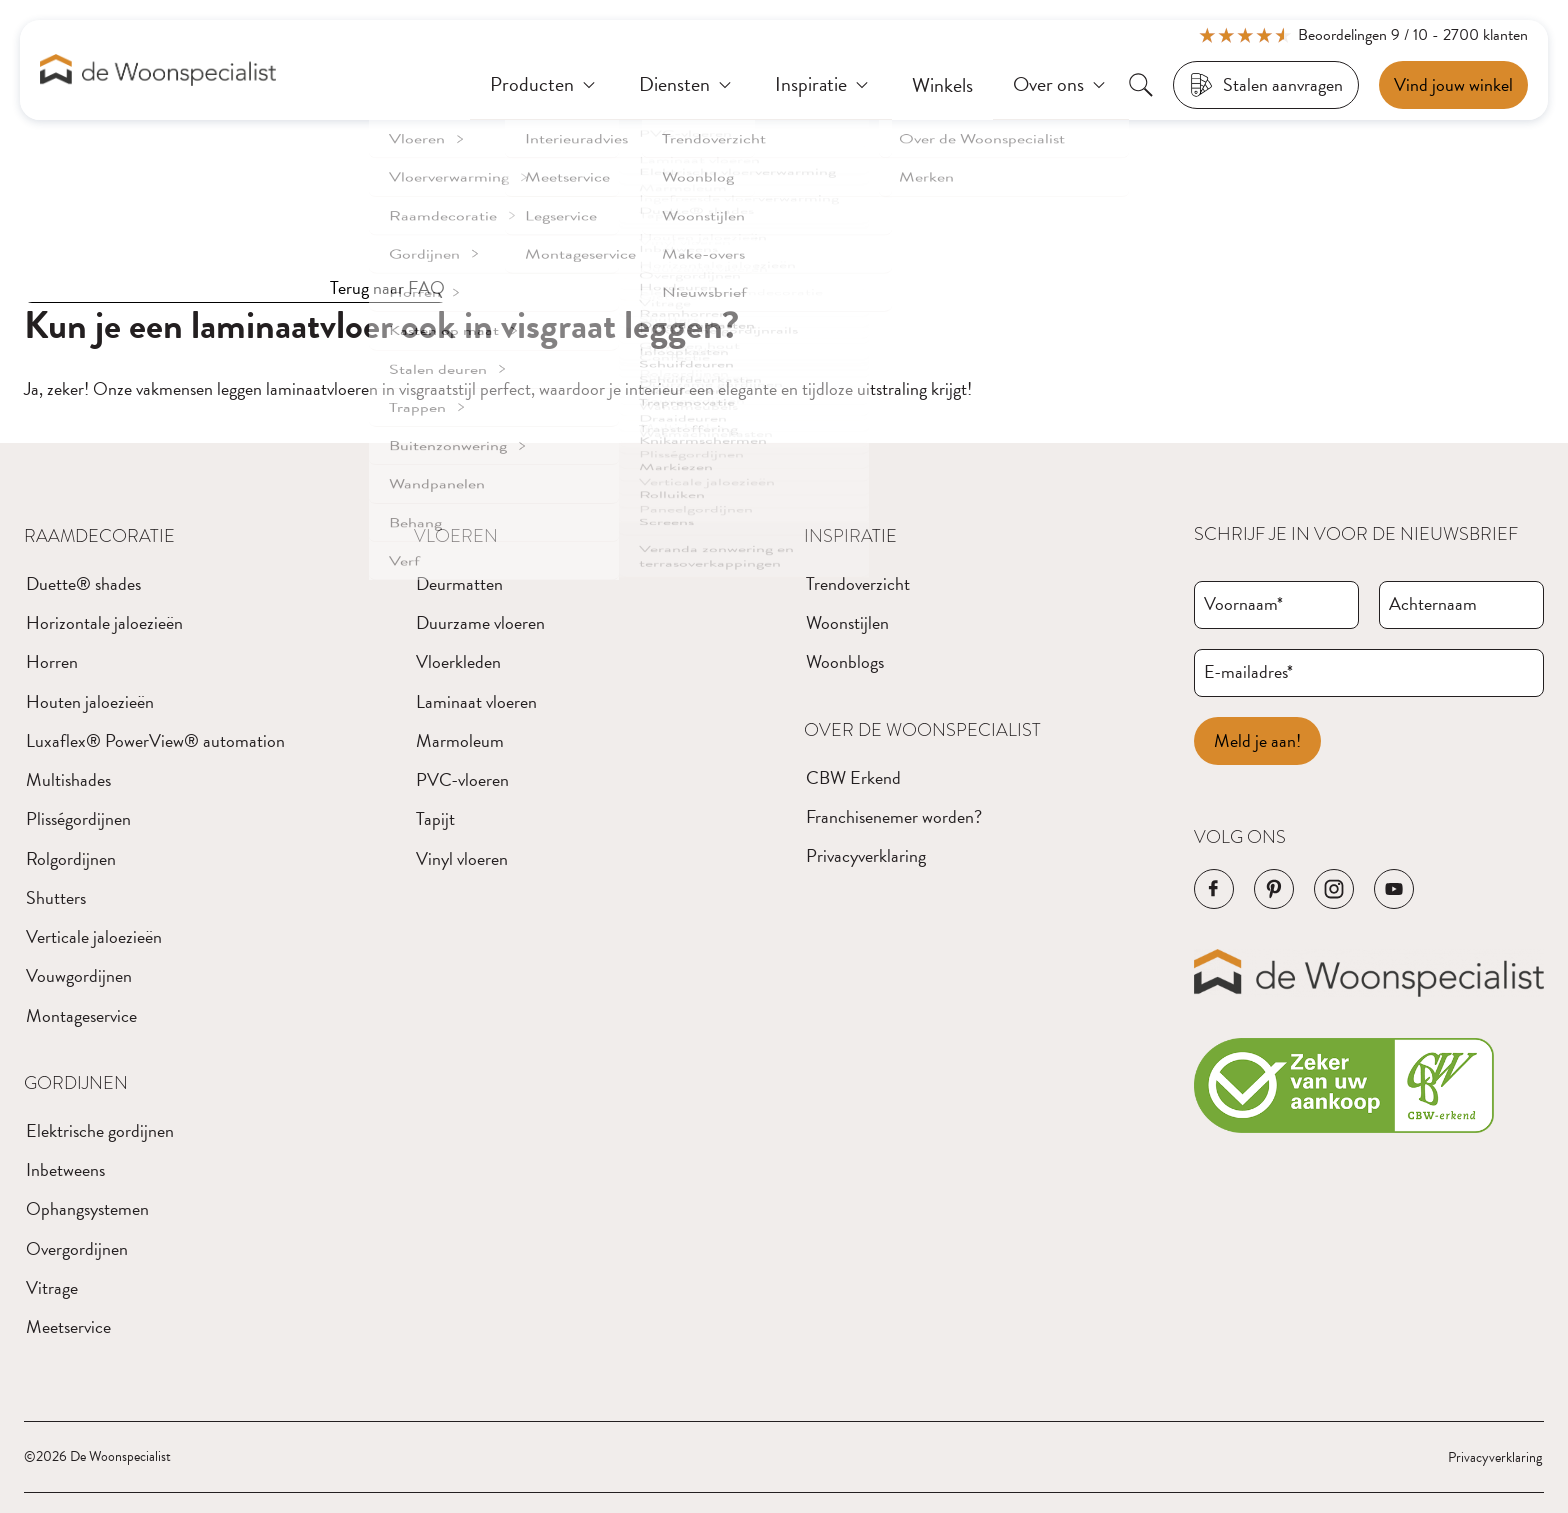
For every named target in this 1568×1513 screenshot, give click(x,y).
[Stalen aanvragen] (1266, 85)
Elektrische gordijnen (100, 1130)
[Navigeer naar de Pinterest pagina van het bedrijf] (1274, 889)
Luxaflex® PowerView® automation (155, 740)
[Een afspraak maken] (1453, 85)
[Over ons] (1061, 85)
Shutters (56, 897)
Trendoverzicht (858, 583)
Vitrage (52, 1287)
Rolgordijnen (71, 858)
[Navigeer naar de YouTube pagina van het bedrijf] (1394, 889)
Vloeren (456, 536)
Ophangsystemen (87, 1208)
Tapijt (435, 818)
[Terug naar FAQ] (235, 289)
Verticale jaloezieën (94, 936)
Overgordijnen (77, 1248)
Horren (52, 661)
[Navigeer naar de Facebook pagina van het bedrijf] (1214, 889)
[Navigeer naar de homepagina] (158, 70)
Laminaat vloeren (476, 701)
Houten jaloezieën (90, 701)
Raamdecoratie (99, 536)
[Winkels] (942, 85)
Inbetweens (65, 1169)
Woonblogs (845, 661)
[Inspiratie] (823, 85)
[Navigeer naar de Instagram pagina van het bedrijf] (1334, 889)
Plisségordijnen (78, 818)
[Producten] (544, 85)
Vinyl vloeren (462, 858)
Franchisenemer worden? (894, 816)
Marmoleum (460, 740)
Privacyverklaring (866, 855)
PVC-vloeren (462, 779)
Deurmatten (459, 583)
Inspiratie (850, 536)
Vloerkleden (458, 661)
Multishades (68, 779)
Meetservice (68, 1326)
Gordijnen (76, 1083)
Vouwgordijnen (79, 975)
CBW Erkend (853, 777)
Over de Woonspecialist (922, 730)
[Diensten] (687, 85)
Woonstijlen (847, 622)
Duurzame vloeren (480, 622)
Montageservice (81, 1015)
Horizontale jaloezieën (104, 622)
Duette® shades (83, 583)
